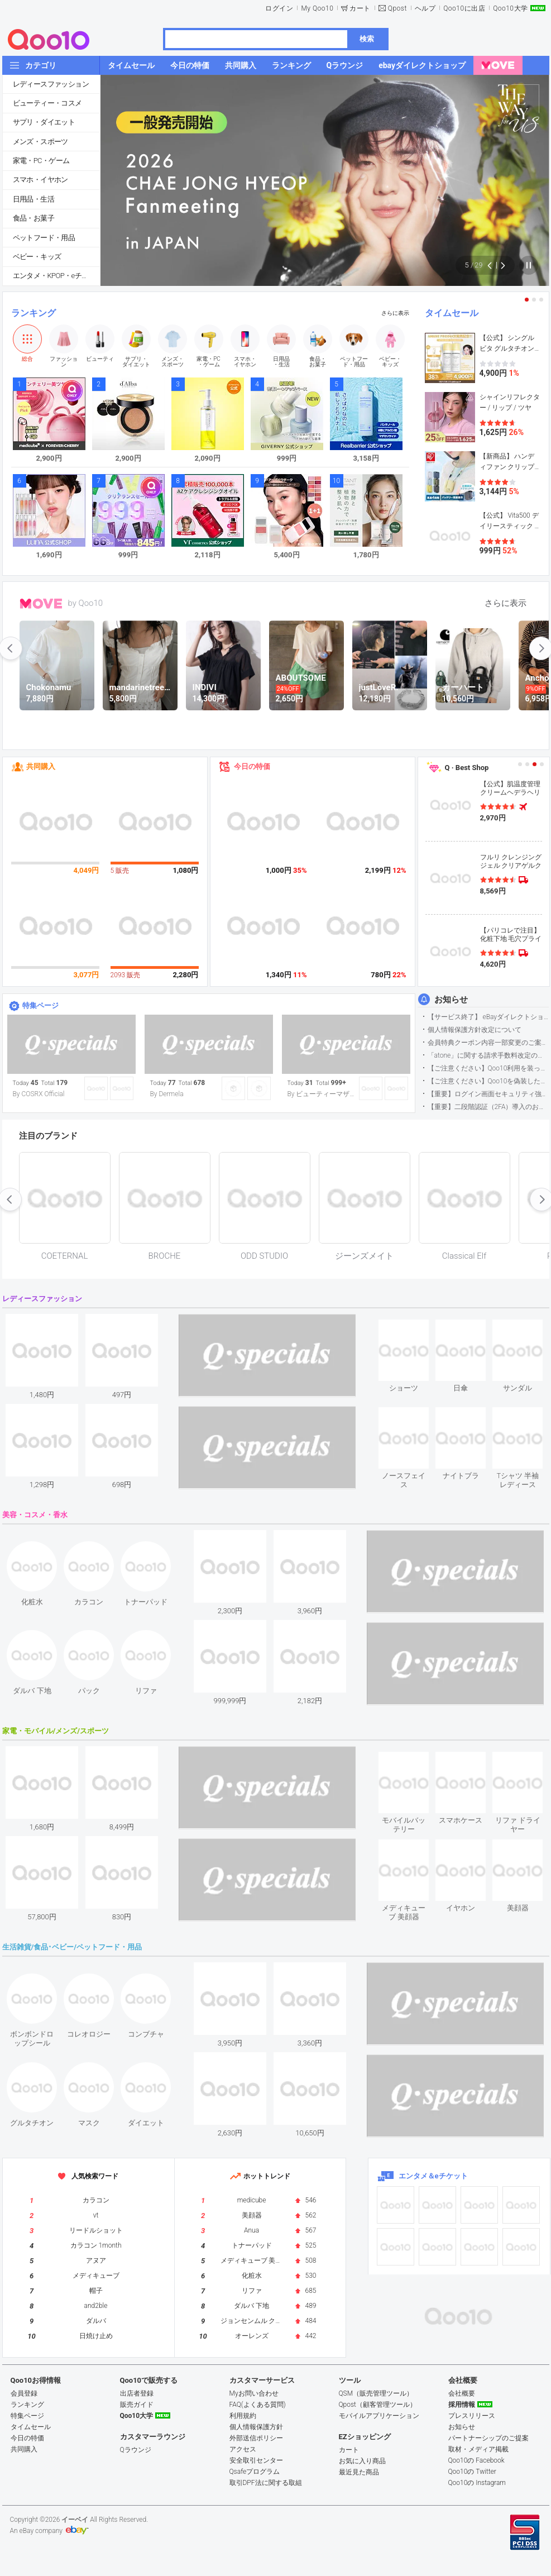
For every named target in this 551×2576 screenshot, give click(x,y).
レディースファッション (51, 84)
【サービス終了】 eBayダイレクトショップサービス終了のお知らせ (488, 1017)
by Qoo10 (85, 603)
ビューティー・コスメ (47, 103)
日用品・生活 (33, 199)
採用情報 (461, 2404)
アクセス (242, 2449)
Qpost (397, 8)
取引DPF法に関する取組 (265, 2483)
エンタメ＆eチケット (433, 2176)
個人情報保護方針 (256, 2427)
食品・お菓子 (33, 218)
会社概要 (461, 2393)
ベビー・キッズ (37, 256)
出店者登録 (137, 2393)
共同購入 (40, 766)
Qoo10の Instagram (477, 2483)
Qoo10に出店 (464, 8)
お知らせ (451, 1000)
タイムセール (451, 313)
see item (413, 1328)
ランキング (33, 313)
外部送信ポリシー (256, 2438)
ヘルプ (425, 8)
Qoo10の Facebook (476, 2460)
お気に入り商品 (362, 2461)
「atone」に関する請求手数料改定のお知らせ (488, 1055)
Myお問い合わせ (254, 2393)
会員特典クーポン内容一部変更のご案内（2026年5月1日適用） (488, 1042)
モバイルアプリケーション (379, 2416)
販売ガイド (137, 2404)
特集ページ (40, 1005)
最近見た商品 (359, 2472)
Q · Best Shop (467, 767)
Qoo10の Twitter (472, 2471)
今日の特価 (252, 766)
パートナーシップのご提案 (488, 2438)
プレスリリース (471, 2416)
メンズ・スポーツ (40, 141)
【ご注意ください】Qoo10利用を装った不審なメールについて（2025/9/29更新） (488, 1068)
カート (360, 8)
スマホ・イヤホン (40, 179)
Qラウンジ (135, 2450)
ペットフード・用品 (44, 237)
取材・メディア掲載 (478, 2449)
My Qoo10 (317, 8)
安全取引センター (256, 2460)
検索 (367, 39)
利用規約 (242, 2416)
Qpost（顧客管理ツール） (377, 2404)
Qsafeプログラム (254, 2471)
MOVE (41, 603)
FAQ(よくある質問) (257, 2404)
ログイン (279, 8)
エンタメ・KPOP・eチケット (56, 275)
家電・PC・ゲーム (41, 160)
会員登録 (24, 2393)
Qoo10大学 (510, 8)
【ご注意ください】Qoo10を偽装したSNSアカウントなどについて (488, 1081)
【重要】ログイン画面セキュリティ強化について (488, 1094)
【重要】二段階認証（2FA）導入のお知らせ (488, 1107)
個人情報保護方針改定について (474, 1030)
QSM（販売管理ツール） (376, 2393)
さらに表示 (395, 313)
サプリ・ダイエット (44, 122)
